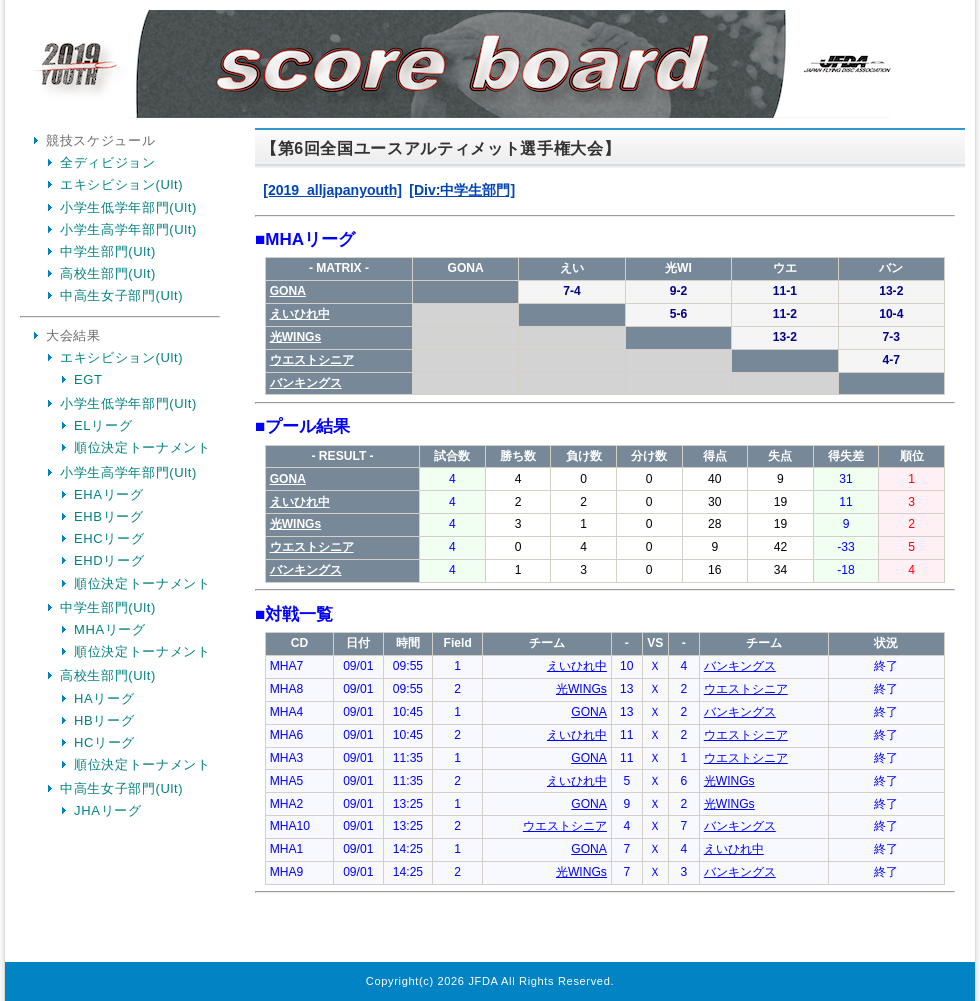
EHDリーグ (109, 560)
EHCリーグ (109, 538)
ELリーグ (103, 425)
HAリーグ (104, 698)
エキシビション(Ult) (121, 184)
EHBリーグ (109, 516)
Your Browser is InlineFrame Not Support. (605, 548)
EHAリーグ (109, 494)
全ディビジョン (108, 162)
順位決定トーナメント (142, 447)
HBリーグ (104, 720)
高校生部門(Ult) (108, 273)
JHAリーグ (107, 810)
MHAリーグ (110, 629)
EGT (88, 379)
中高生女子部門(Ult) (121, 295)
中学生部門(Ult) (108, 251)
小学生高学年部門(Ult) (128, 229)
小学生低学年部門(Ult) (128, 207)
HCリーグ (104, 742)
